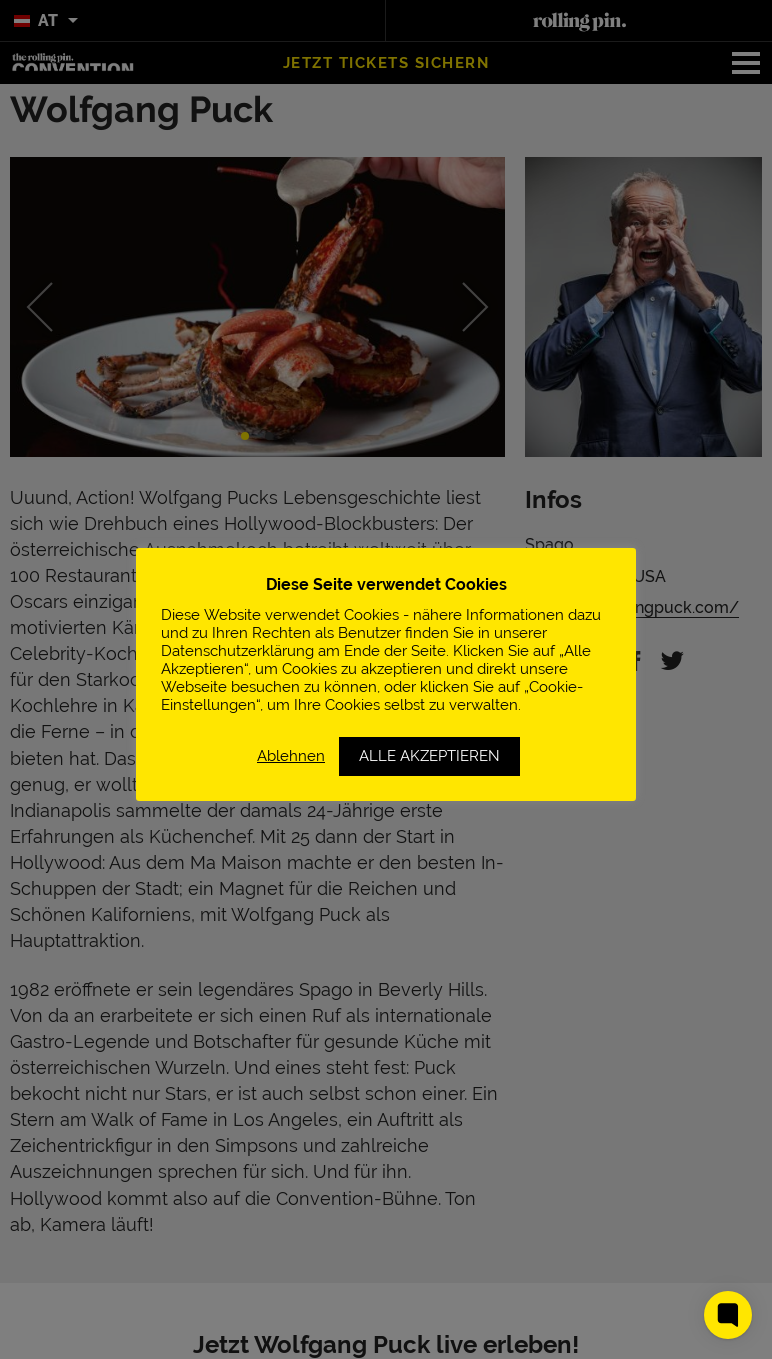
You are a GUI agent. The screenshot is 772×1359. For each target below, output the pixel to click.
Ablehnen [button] (291, 755)
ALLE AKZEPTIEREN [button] (429, 756)
